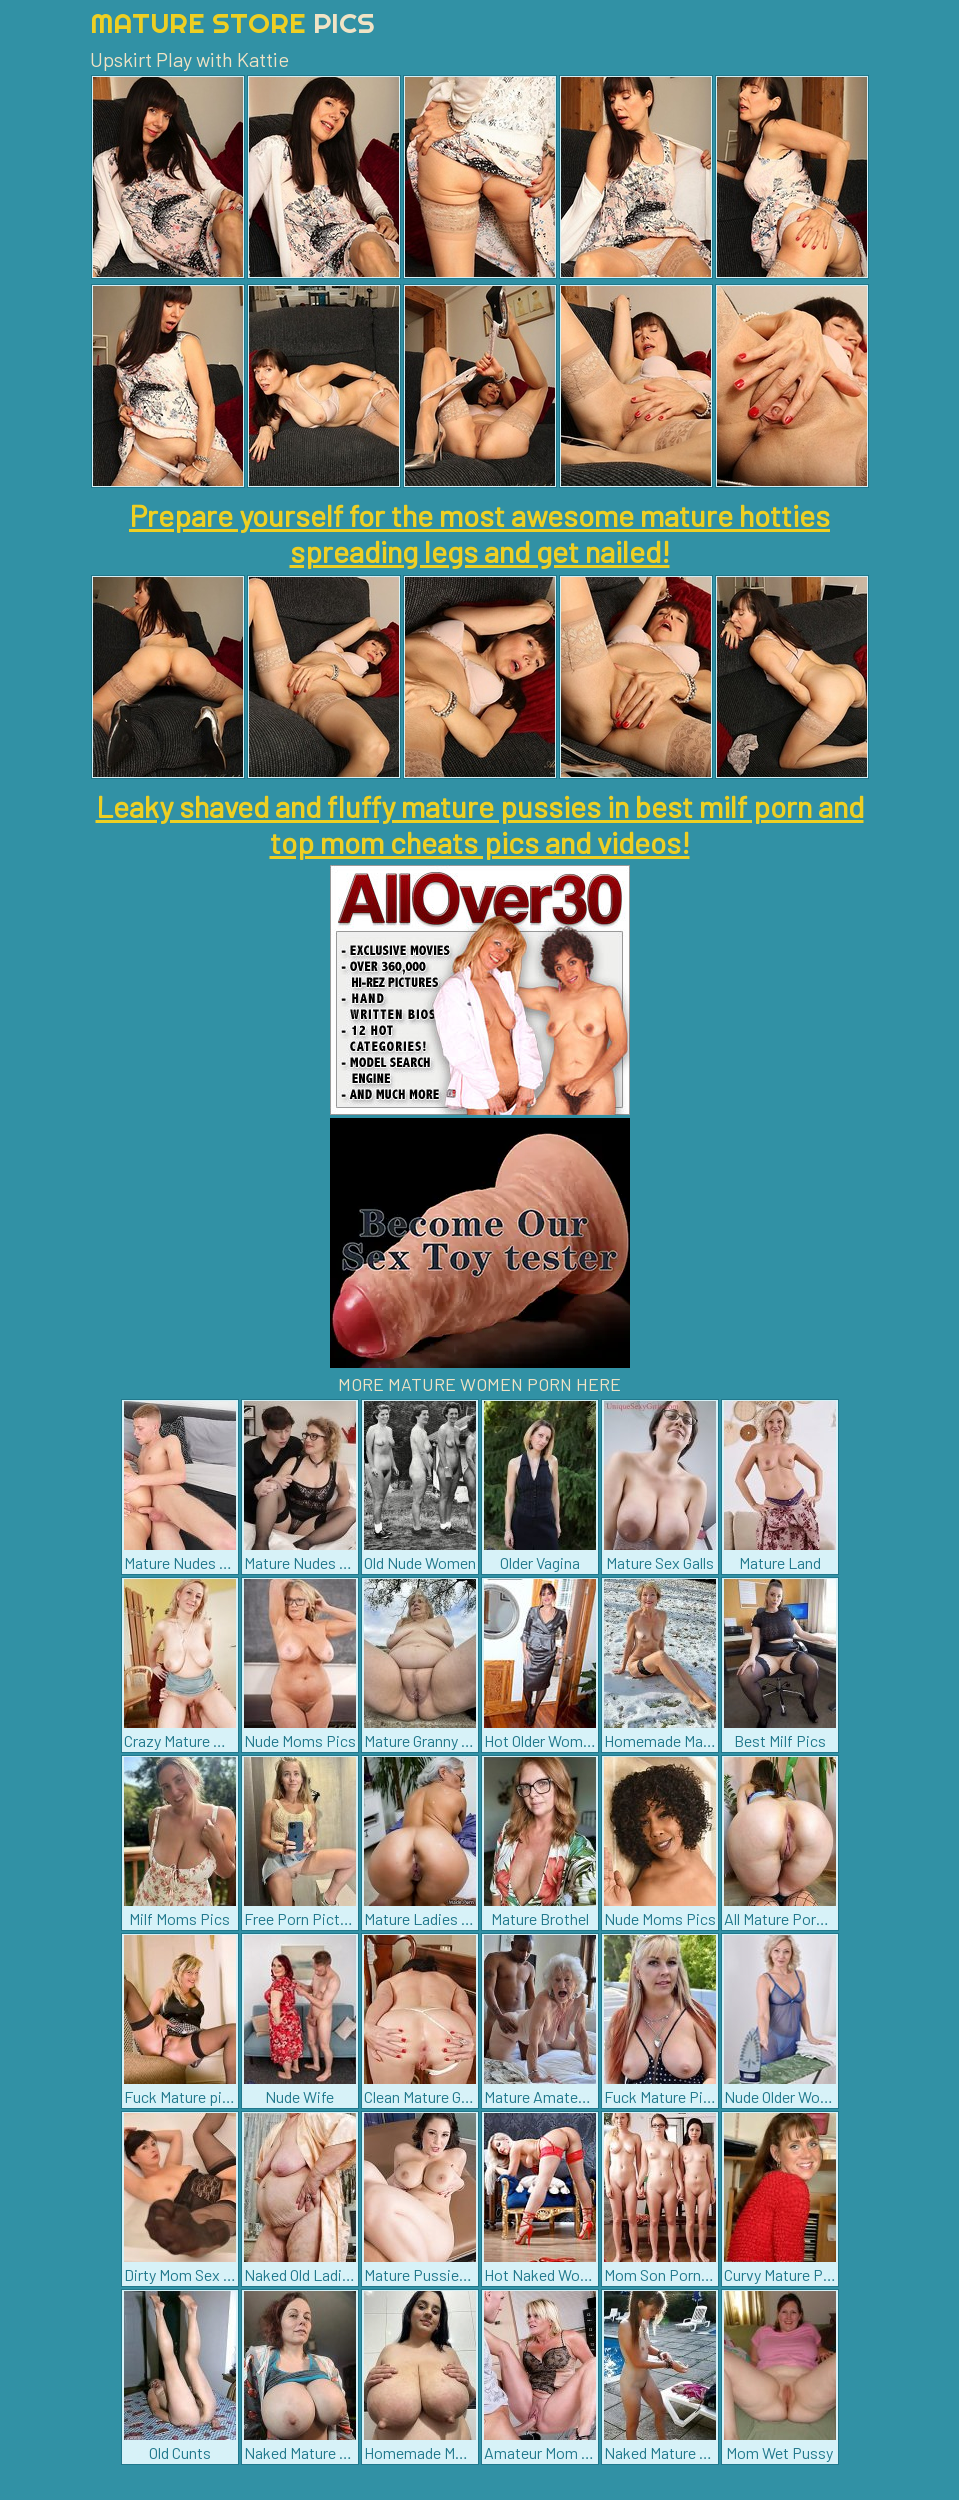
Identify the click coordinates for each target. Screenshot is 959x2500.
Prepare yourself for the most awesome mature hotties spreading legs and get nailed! (479, 533)
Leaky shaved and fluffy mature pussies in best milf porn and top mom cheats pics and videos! (480, 824)
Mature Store (232, 22)
